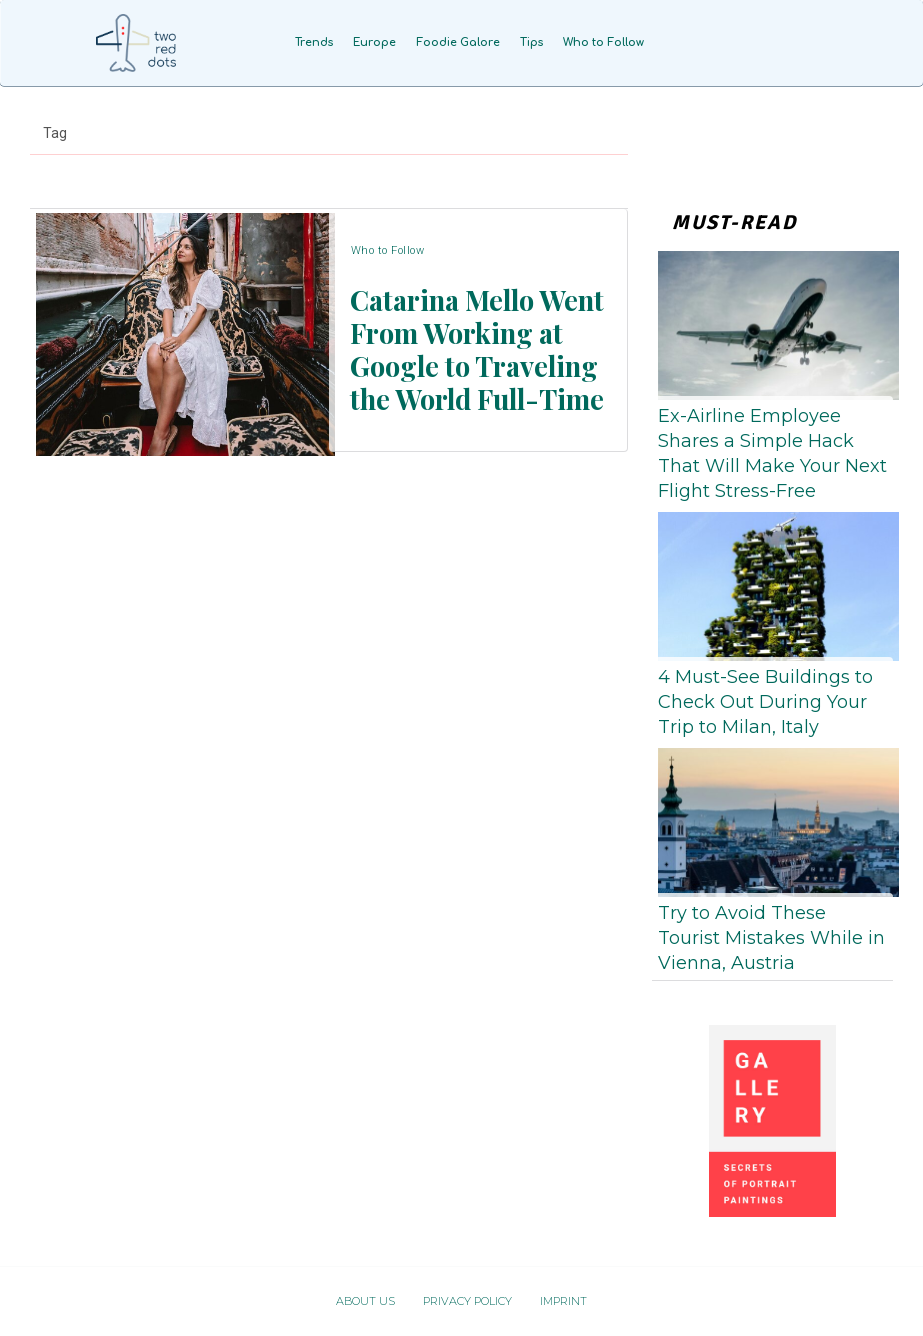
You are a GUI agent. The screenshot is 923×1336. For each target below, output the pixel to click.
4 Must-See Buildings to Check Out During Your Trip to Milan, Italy (765, 702)
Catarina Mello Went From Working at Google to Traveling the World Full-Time (473, 346)
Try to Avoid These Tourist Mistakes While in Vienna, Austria (771, 938)
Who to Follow (387, 264)
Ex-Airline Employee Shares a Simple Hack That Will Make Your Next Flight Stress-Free (772, 454)
